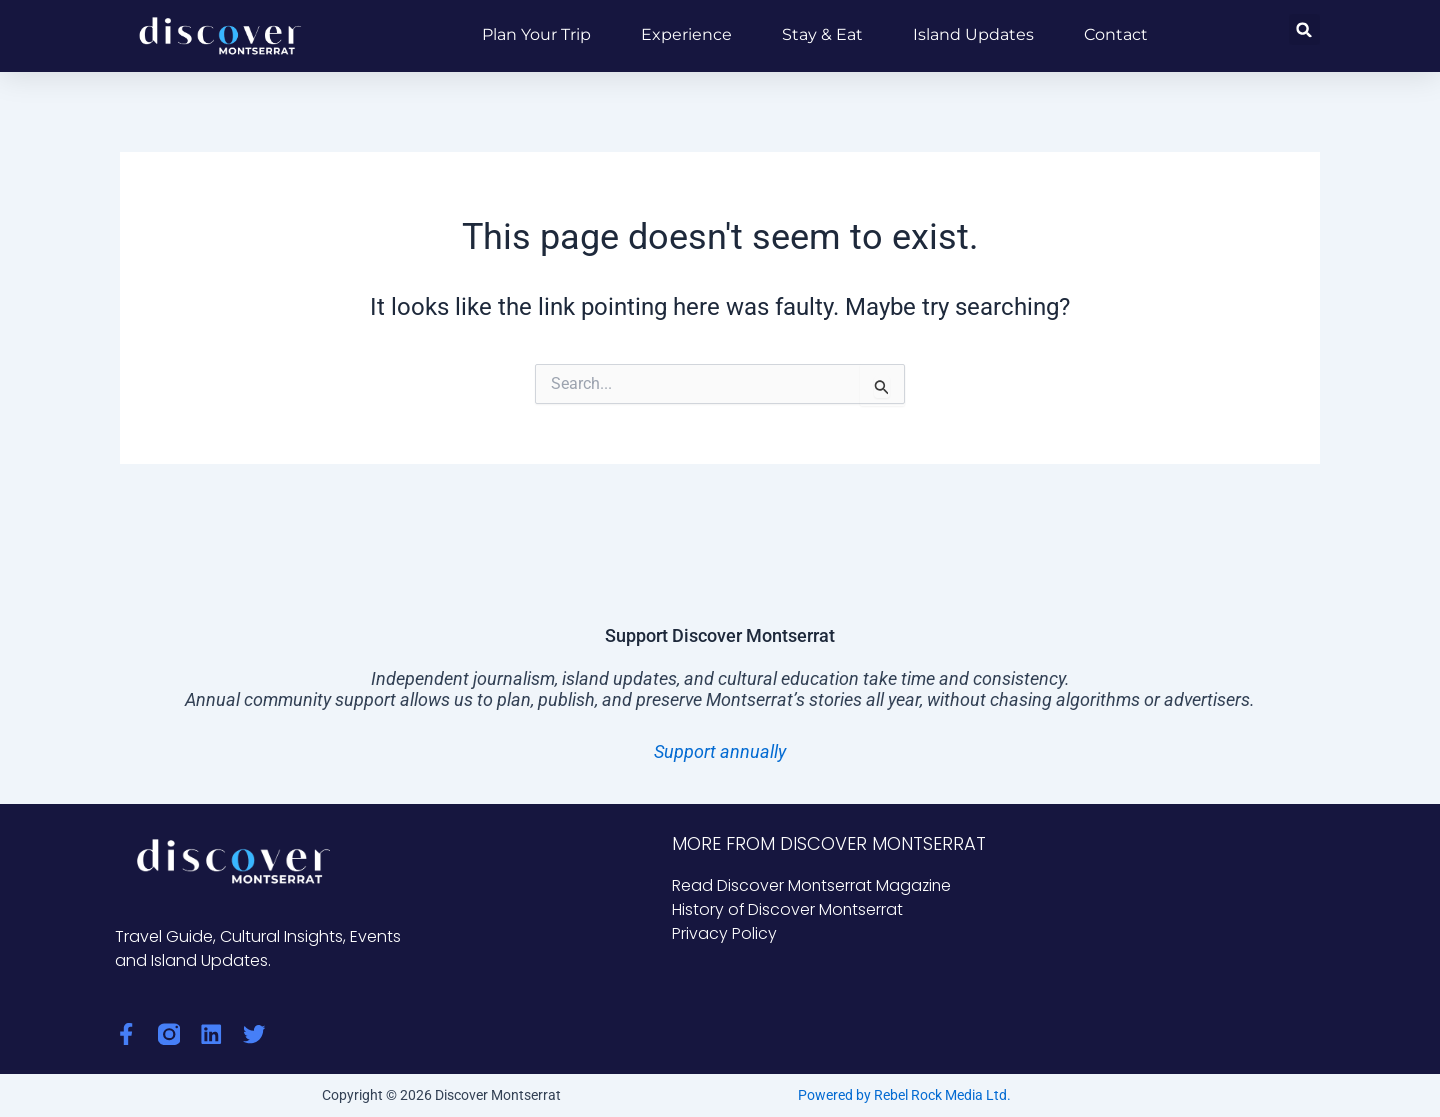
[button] (1304, 29)
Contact (1116, 34)
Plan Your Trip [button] (536, 34)
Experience (686, 34)
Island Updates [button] (973, 34)
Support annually (720, 751)
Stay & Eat (822, 34)
